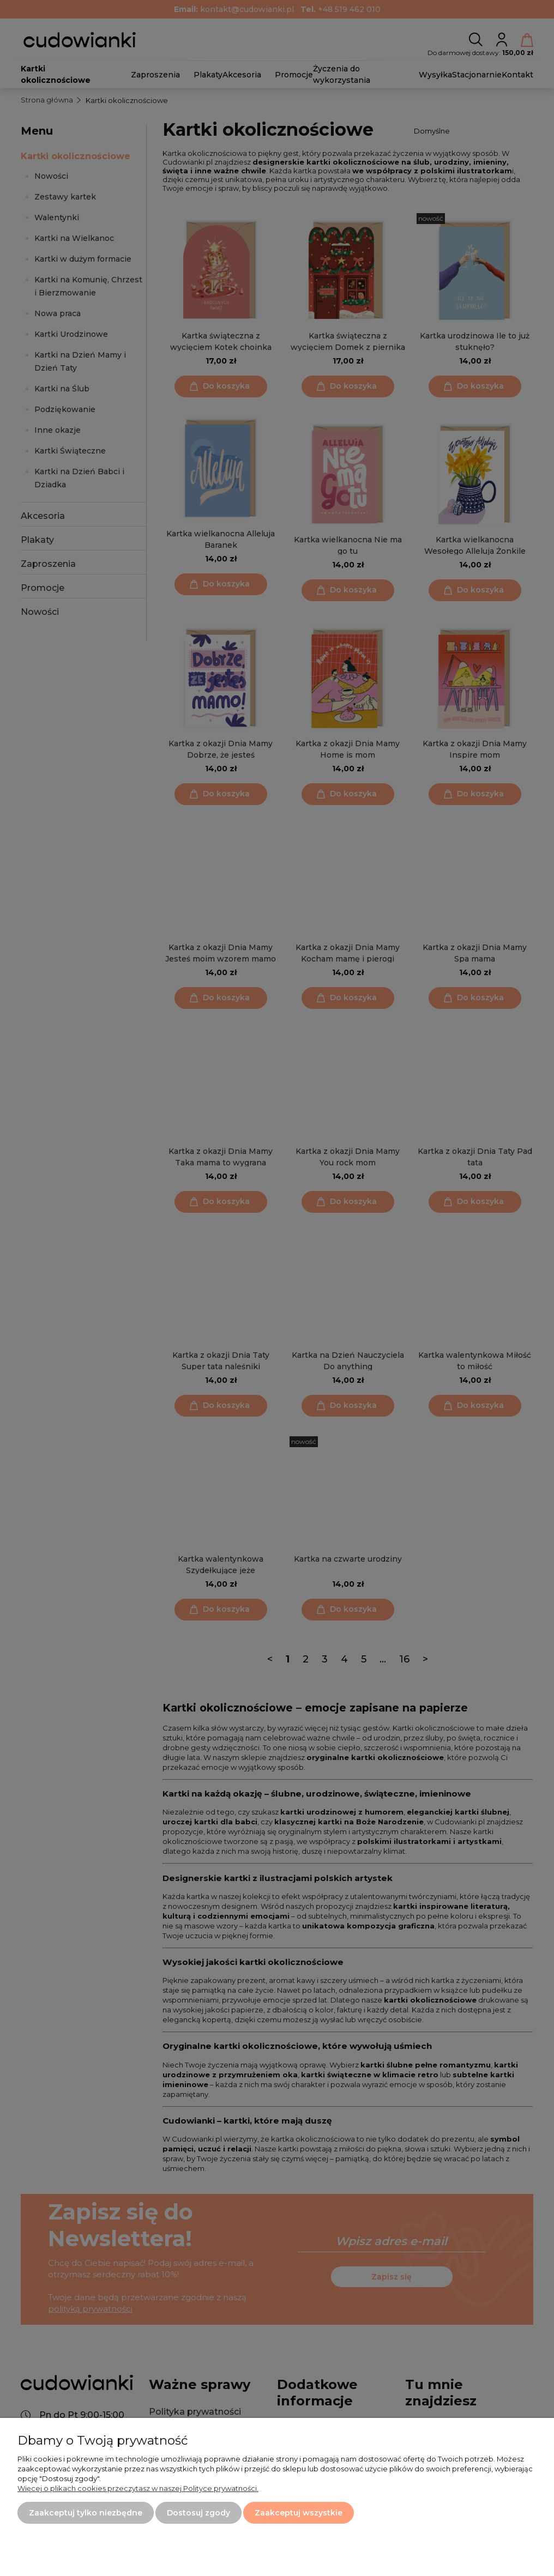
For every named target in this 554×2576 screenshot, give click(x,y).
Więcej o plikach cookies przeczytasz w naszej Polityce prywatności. (137, 2488)
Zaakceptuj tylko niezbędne (85, 2513)
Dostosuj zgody (198, 2513)
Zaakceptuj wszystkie (298, 2513)
